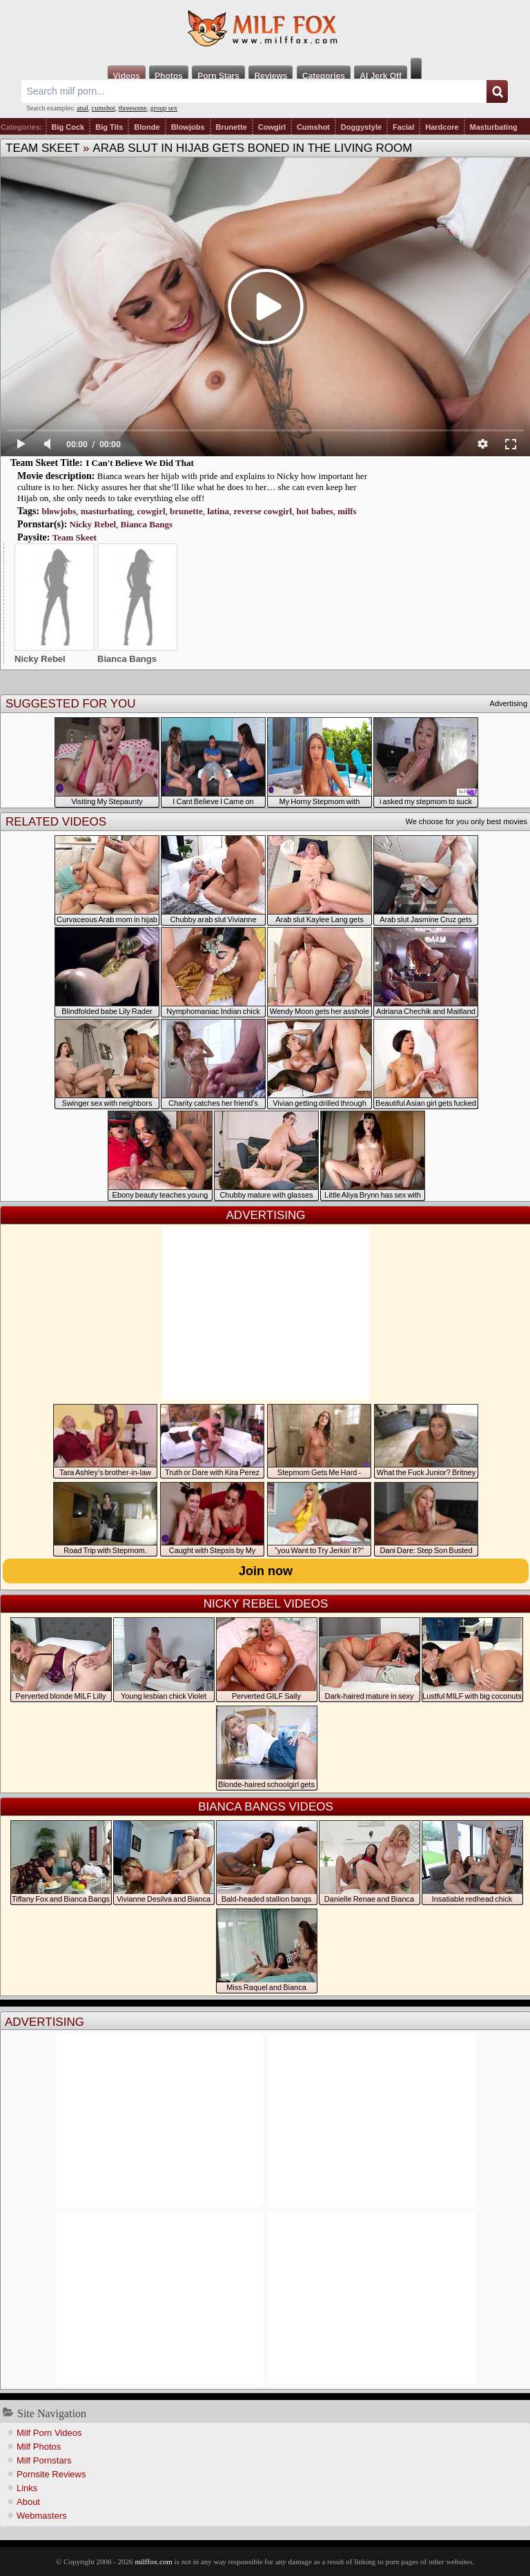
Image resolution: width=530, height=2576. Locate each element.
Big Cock (68, 127)
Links (27, 2488)
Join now (266, 1571)
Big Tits (109, 127)
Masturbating (494, 127)
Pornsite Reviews (51, 2474)
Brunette (231, 127)
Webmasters (42, 2515)
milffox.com (153, 2561)
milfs (346, 511)
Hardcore (441, 127)
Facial (403, 127)
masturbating (106, 511)
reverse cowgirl (263, 511)
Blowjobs (188, 127)
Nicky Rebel (93, 524)
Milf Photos (39, 2446)
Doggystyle (361, 127)
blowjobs (58, 511)
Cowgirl (272, 127)
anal (82, 108)
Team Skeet (42, 148)
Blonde (146, 127)
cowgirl (151, 511)
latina (218, 511)
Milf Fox (265, 29)
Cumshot (313, 127)
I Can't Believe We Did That (140, 463)
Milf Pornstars (44, 2460)
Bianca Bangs (147, 524)
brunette (186, 511)
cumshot (103, 108)
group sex (163, 108)
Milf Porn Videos (49, 2433)
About (28, 2502)
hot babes (315, 511)
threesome (133, 108)
